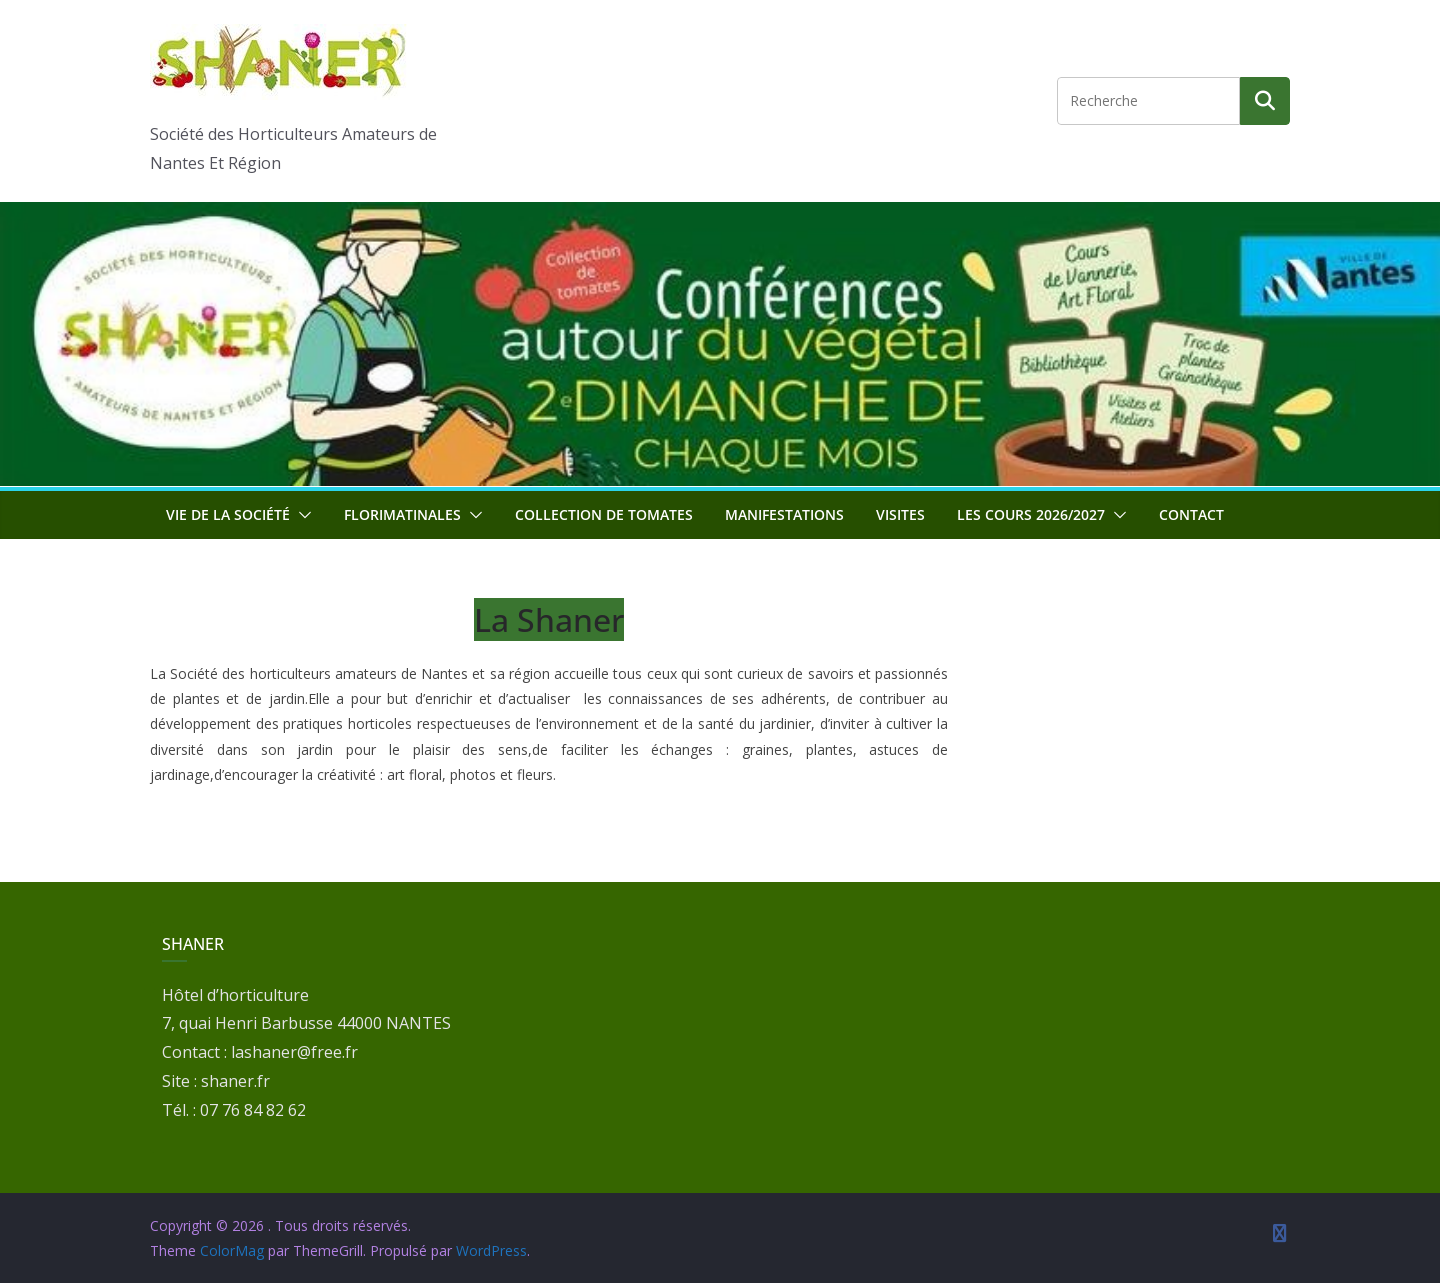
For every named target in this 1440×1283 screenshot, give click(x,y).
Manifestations (784, 514)
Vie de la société (228, 514)
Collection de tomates (604, 514)
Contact (1191, 514)
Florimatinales (402, 514)
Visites (900, 514)
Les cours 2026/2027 (1031, 514)
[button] (301, 515)
